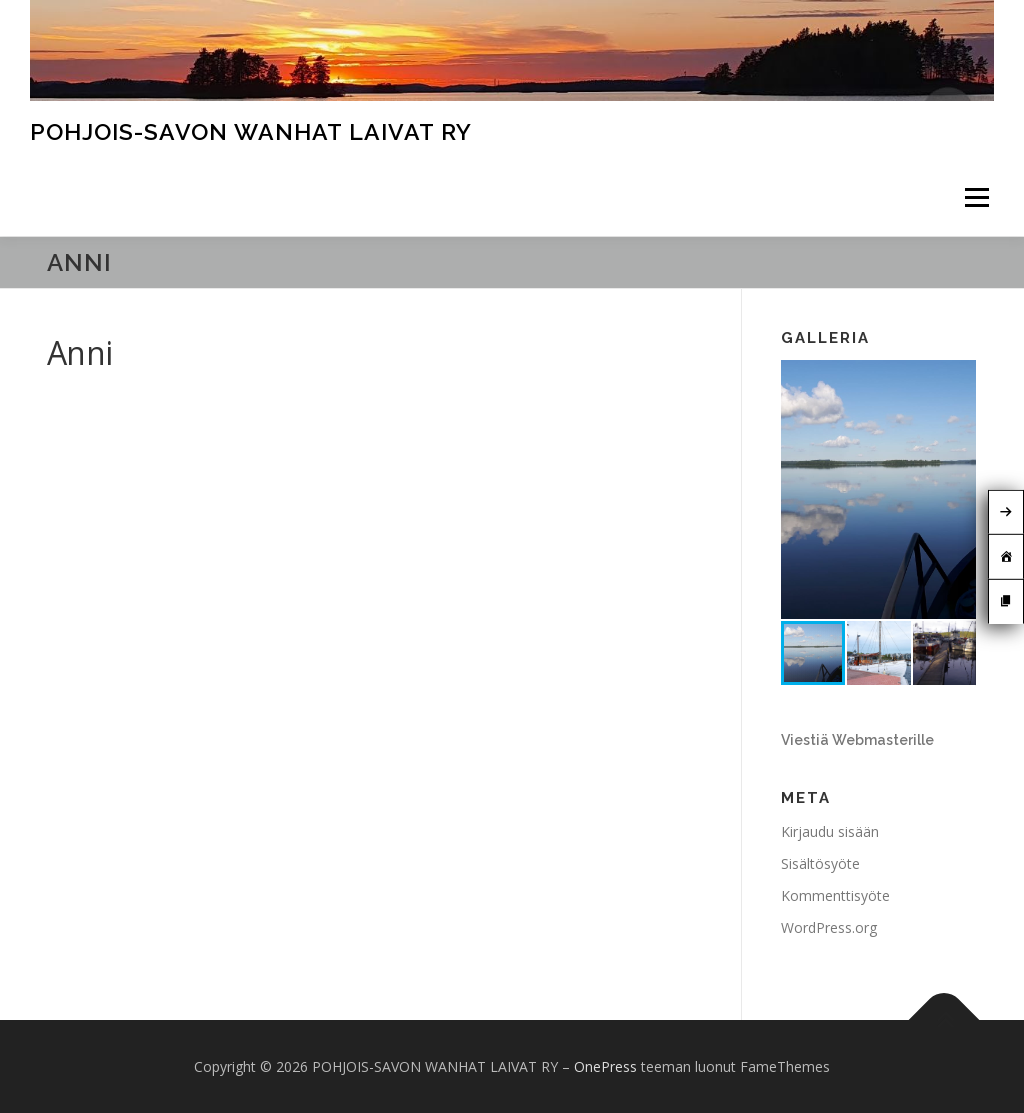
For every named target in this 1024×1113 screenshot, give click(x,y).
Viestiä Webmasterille (857, 740)
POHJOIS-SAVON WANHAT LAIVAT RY (251, 130)
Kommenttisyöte (835, 895)
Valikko (976, 198)
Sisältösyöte (820, 863)
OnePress (605, 1066)
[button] (958, 378)
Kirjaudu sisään (830, 831)
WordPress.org (829, 927)
